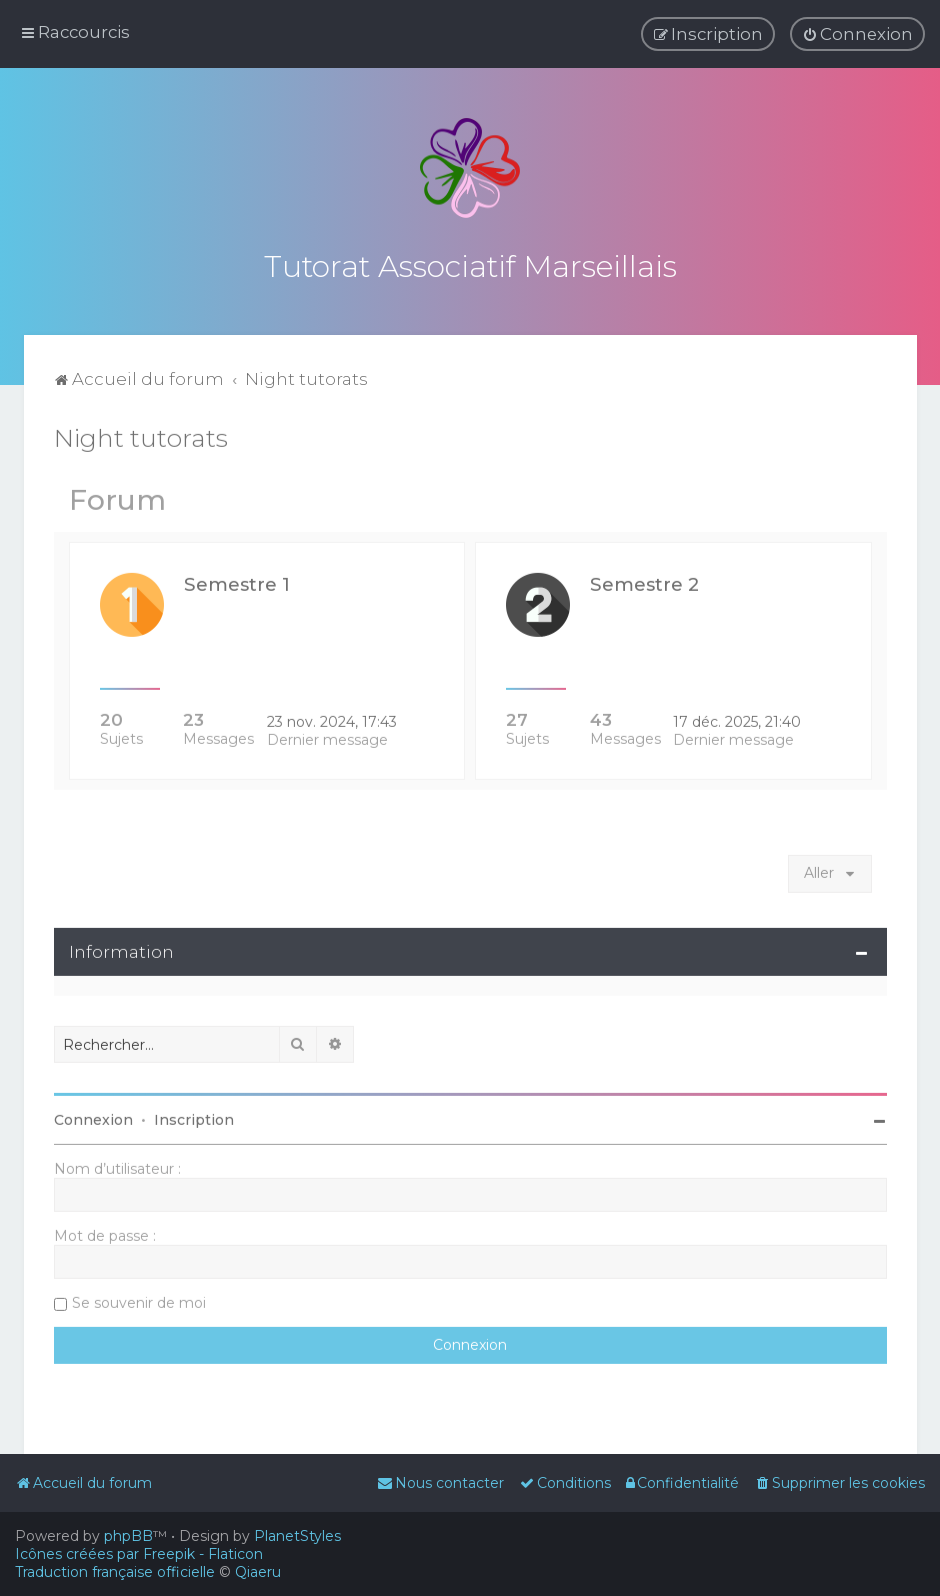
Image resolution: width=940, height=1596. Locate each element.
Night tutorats (141, 434)
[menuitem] (857, 34)
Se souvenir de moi (139, 1299)
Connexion (93, 1116)
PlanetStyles (297, 1536)
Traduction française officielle (115, 1572)
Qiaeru (258, 1572)
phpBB (128, 1536)
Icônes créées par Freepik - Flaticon (139, 1554)
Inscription (194, 1116)
